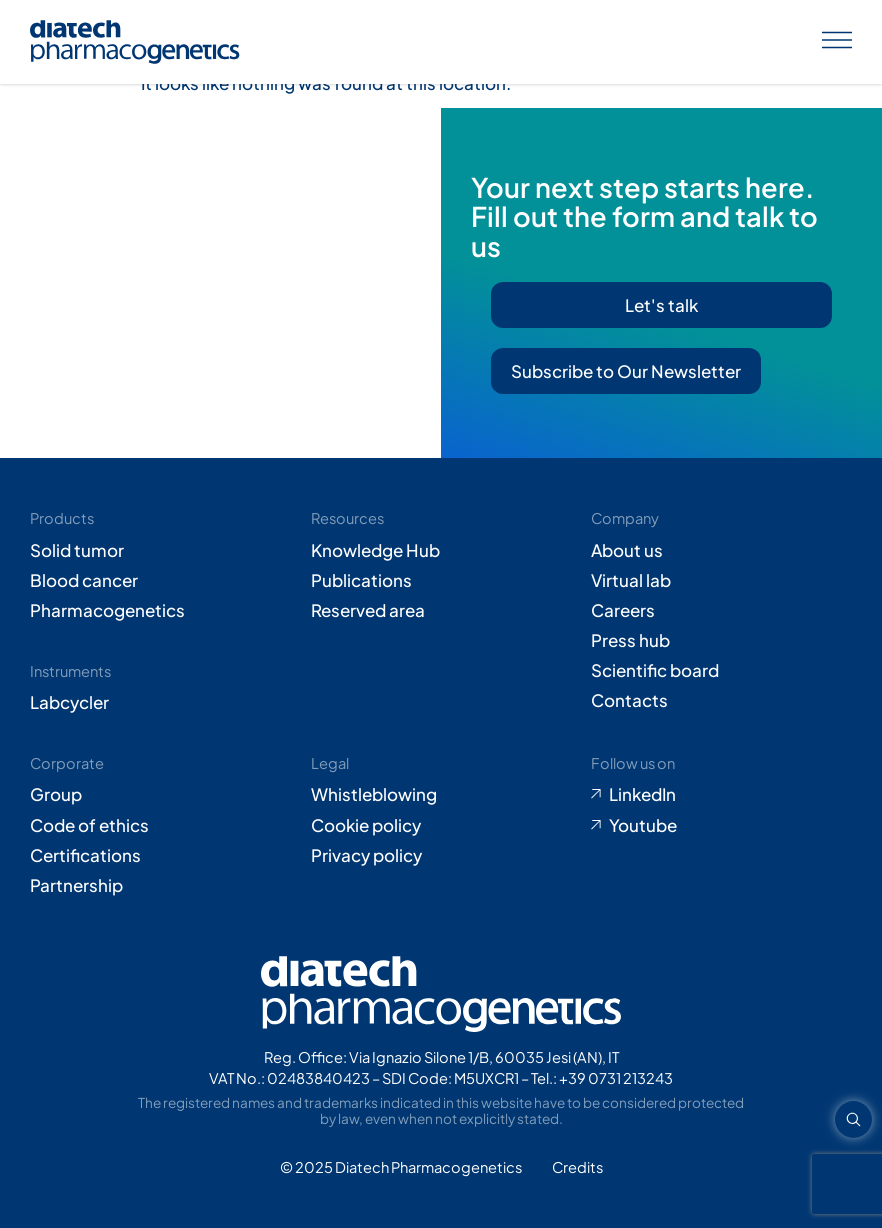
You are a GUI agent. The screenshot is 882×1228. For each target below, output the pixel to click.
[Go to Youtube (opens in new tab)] (721, 825)
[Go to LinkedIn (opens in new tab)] (721, 794)
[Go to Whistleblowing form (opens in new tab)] (441, 794)
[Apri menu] (837, 42)
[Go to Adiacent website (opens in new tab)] (577, 1167)
